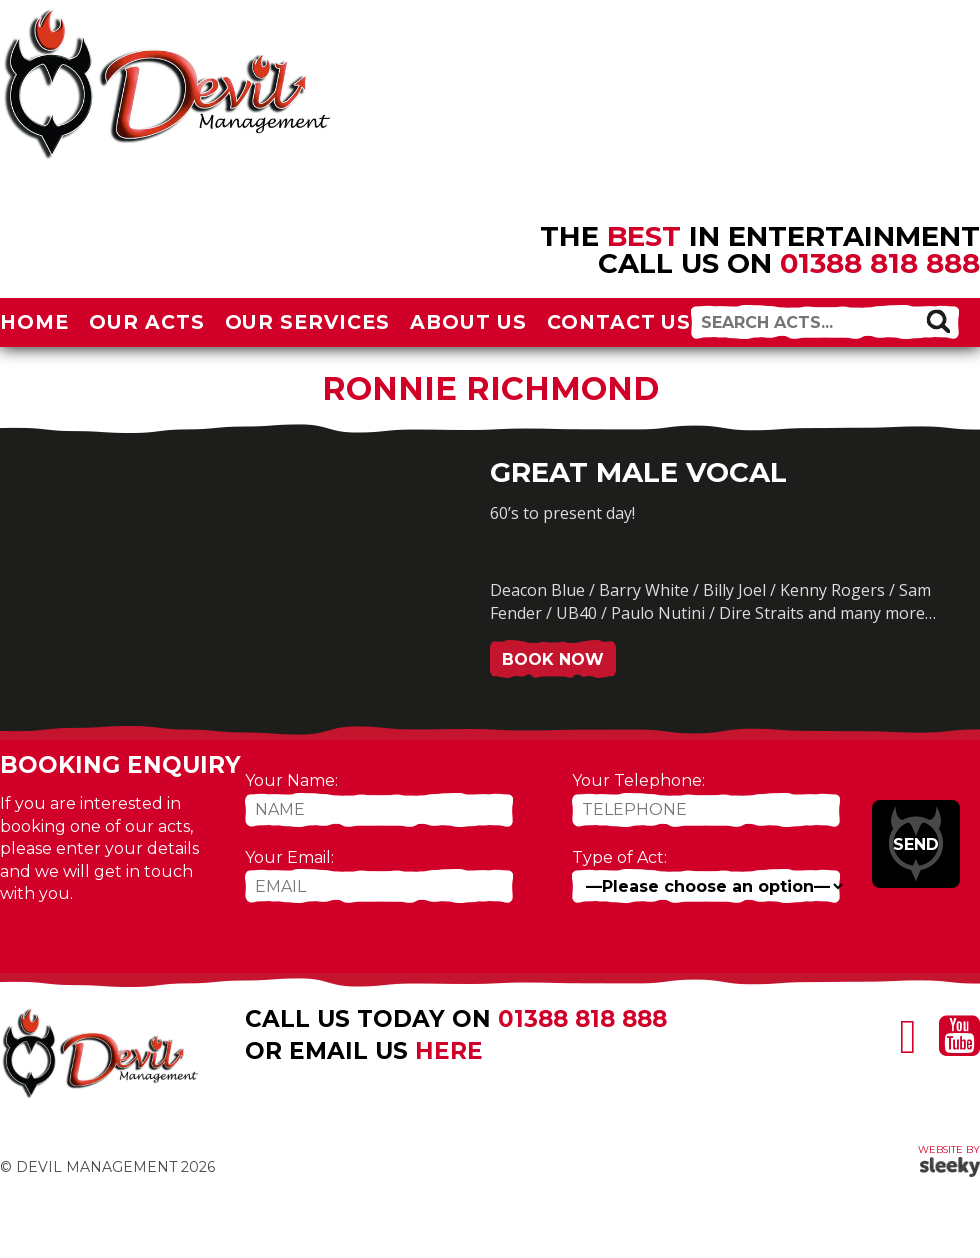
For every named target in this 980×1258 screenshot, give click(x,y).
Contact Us (619, 322)
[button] (938, 321)
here (449, 1051)
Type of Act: (619, 857)
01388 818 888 (880, 263)
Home (34, 322)
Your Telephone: (638, 780)
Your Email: (289, 857)
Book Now (553, 659)
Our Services (308, 322)
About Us (468, 322)
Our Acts (147, 322)
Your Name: (291, 780)
